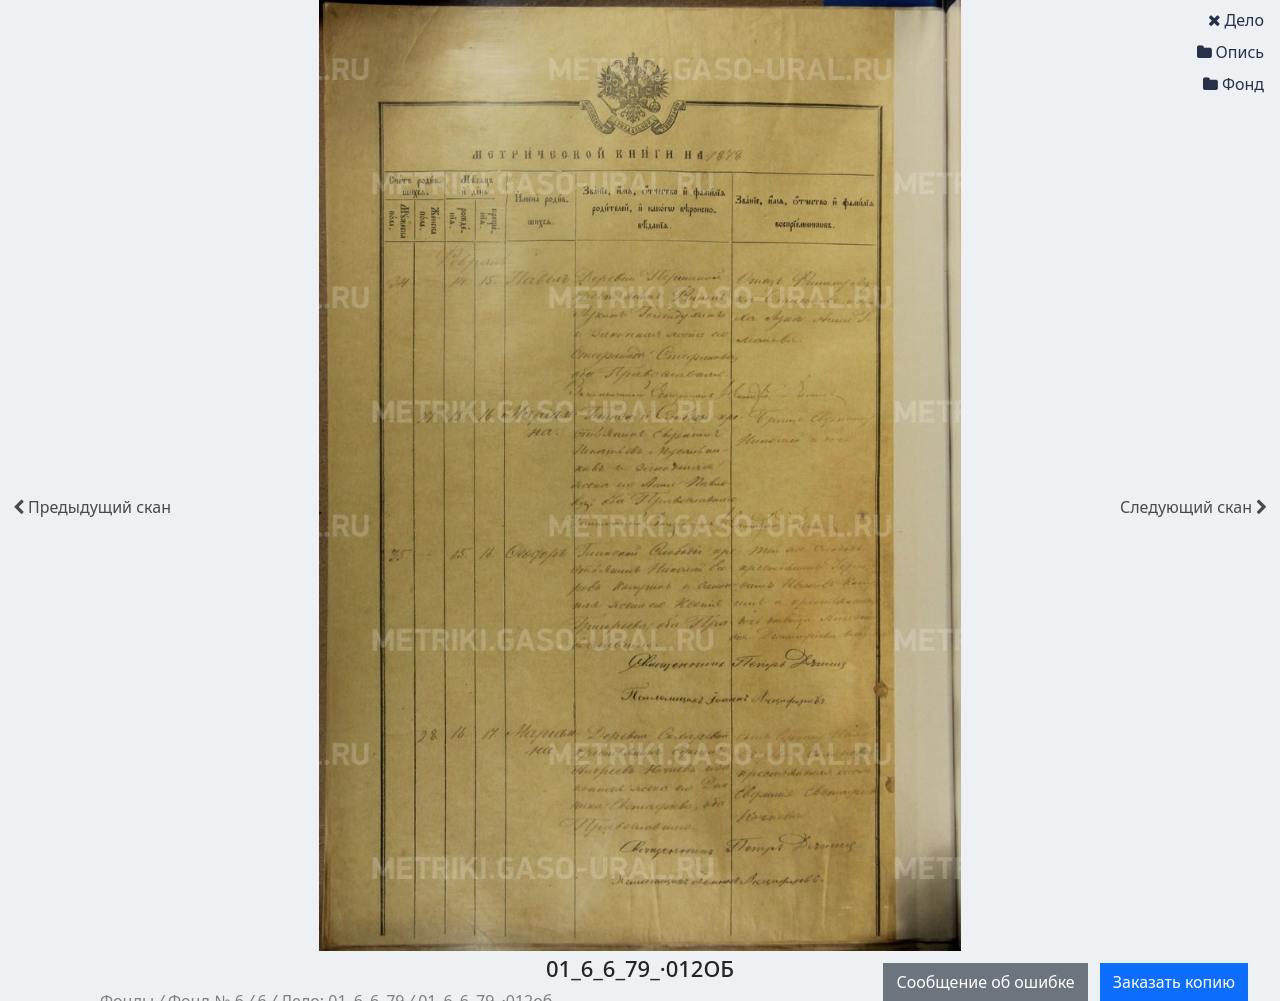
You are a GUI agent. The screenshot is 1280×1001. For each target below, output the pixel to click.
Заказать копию (1174, 982)
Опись (1230, 52)
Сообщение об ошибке (985, 982)
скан (92, 507)
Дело (1236, 20)
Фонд (1233, 84)
